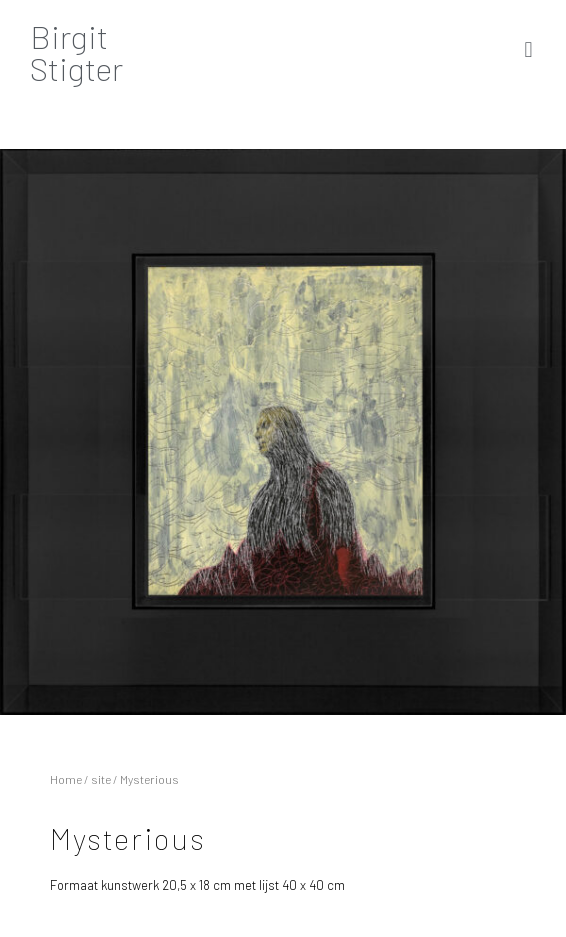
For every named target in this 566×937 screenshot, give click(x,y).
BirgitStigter (76, 52)
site (101, 779)
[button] (528, 49)
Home (66, 779)
